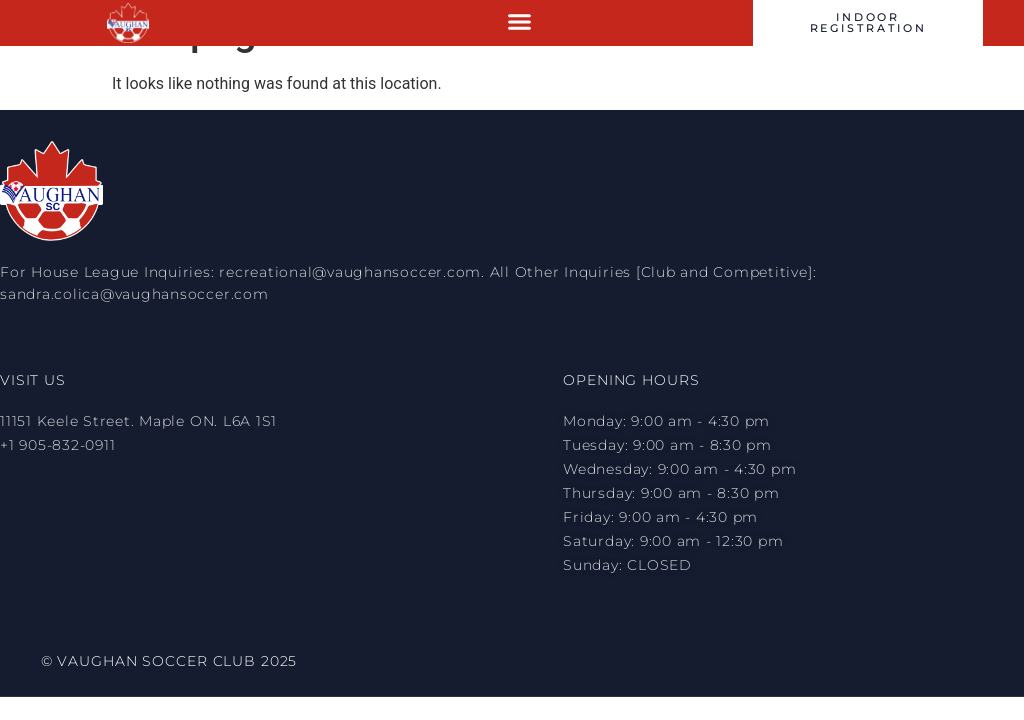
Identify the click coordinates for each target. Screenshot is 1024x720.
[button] (520, 22)
